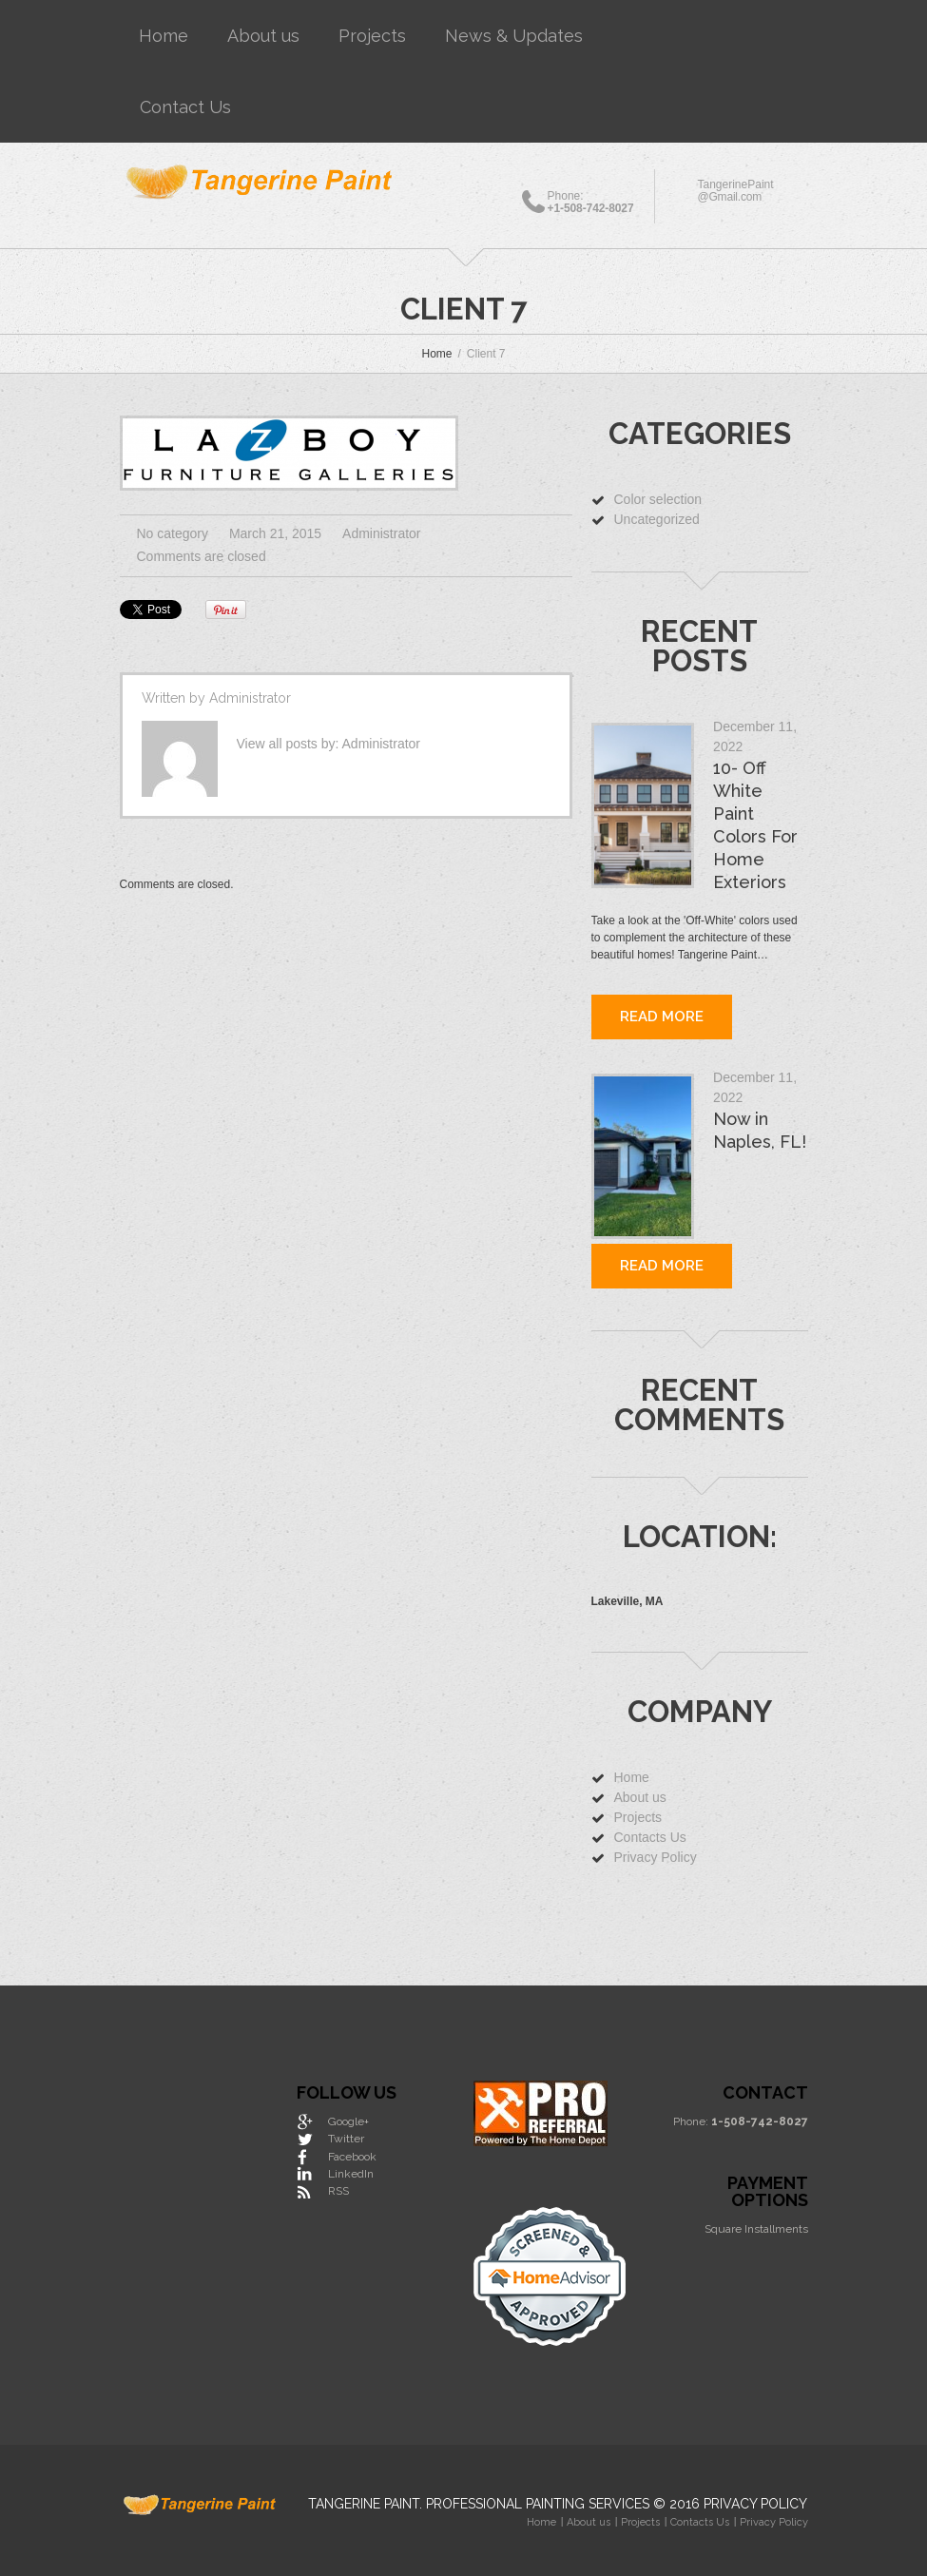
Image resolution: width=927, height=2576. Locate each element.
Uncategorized (657, 519)
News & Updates (514, 36)
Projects (372, 36)
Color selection (658, 499)
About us (263, 36)
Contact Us (185, 107)
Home (163, 36)
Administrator (381, 533)
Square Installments (756, 2229)
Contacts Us (650, 1837)
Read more (662, 1016)
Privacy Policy (655, 1857)
